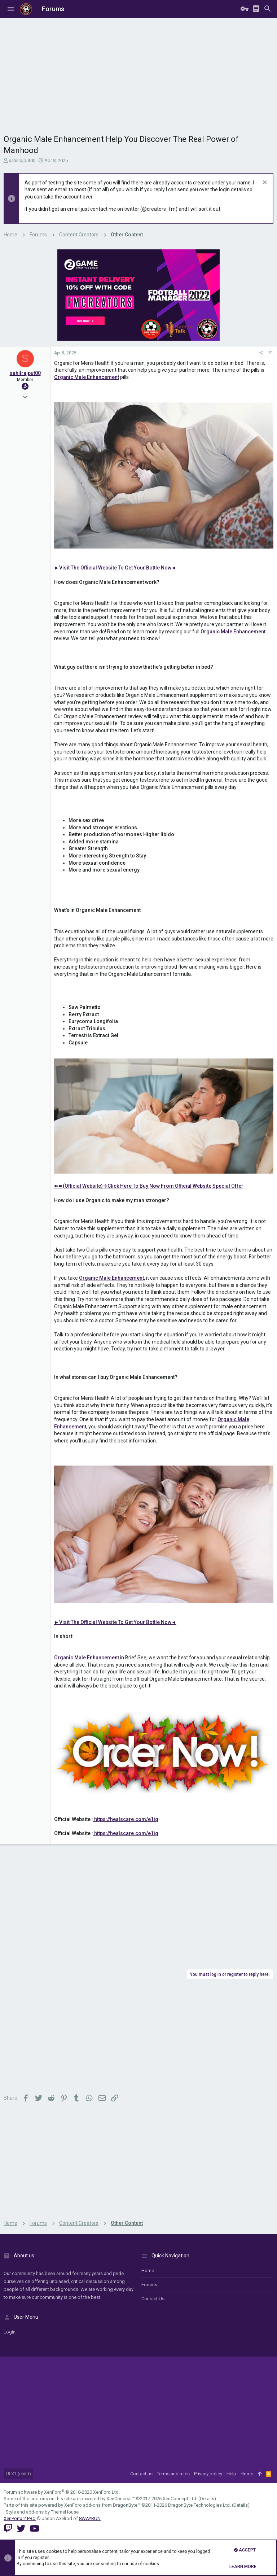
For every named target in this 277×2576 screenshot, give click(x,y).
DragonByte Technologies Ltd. (199, 2505)
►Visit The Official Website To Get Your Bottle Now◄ (115, 568)
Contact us (152, 2298)
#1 (270, 352)
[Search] (267, 9)
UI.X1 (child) (18, 2473)
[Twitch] (8, 2528)
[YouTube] (34, 2528)
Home (147, 2270)
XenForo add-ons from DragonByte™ (102, 2505)
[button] (11, 9)
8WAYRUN (90, 2518)
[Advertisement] (138, 72)
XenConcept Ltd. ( (181, 2498)
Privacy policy (208, 2473)
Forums (149, 2284)
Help (231, 2473)
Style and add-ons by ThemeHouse (42, 2512)
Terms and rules (173, 2473)
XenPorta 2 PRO (20, 2518)
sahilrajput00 (22, 160)
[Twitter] (21, 2528)
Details (207, 2498)
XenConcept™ (120, 2498)
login (10, 2332)
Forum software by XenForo (62, 2492)
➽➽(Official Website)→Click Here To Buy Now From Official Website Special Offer (148, 1186)
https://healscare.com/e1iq (125, 1819)
